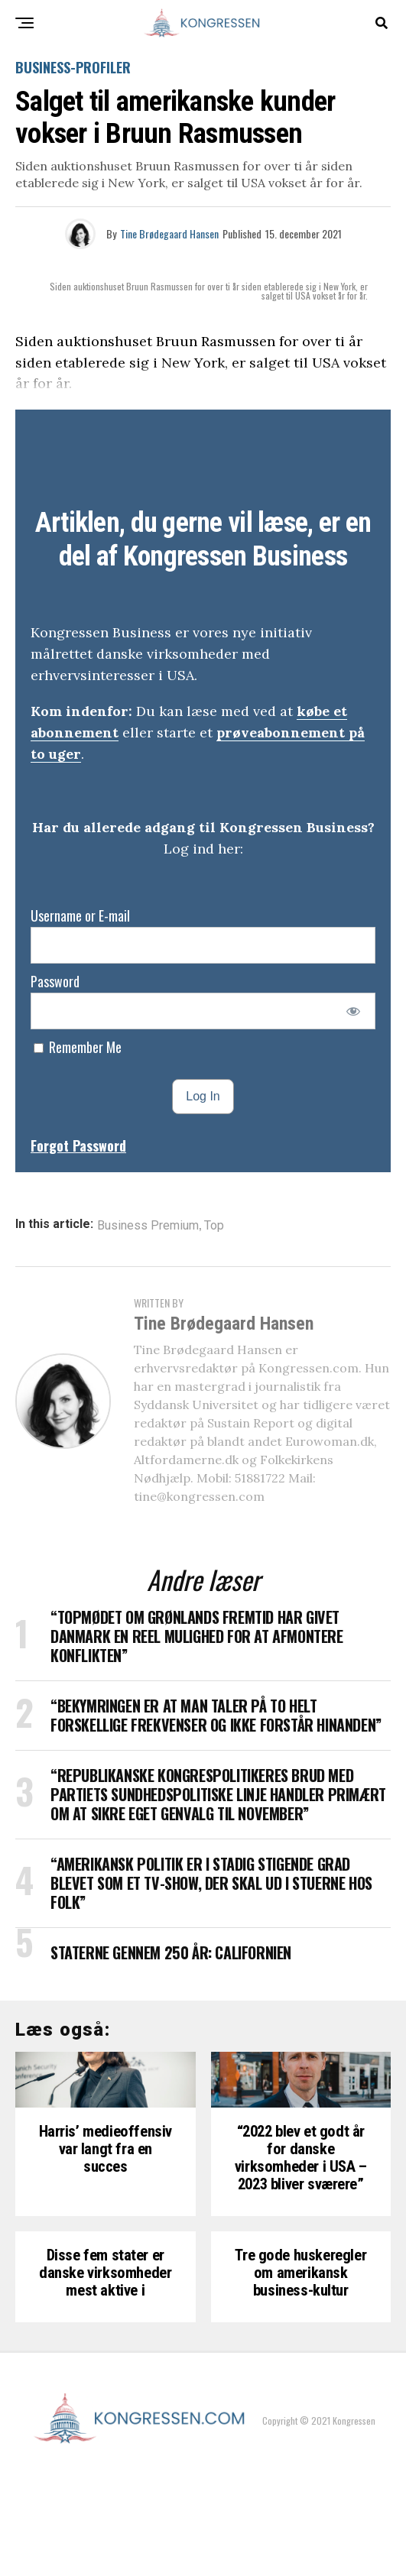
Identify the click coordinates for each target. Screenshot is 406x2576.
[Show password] (353, 1011)
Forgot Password (78, 1145)
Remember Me (78, 1047)
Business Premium (148, 1226)
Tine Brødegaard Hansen (169, 233)
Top (214, 1226)
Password (55, 981)
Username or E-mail (80, 915)
